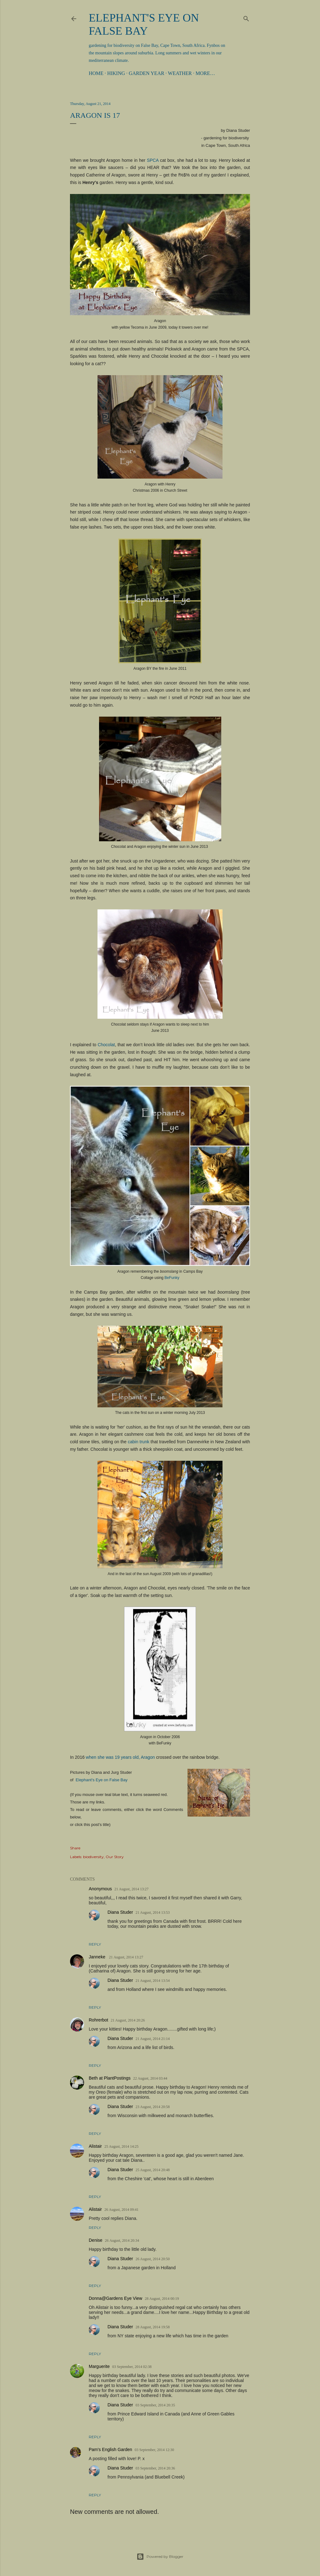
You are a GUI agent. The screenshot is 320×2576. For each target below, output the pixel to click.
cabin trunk (138, 1441)
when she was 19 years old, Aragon (120, 1757)
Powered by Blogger (160, 2556)
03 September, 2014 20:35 (155, 2405)
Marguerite (99, 2366)
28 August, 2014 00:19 (162, 2298)
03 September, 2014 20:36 (155, 2468)
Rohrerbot (98, 2019)
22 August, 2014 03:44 (150, 2078)
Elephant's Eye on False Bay (102, 1780)
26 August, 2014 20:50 (153, 2259)
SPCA (152, 160)
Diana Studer (120, 1912)
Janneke (98, 1956)
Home (96, 73)
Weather (180, 73)
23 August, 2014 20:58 (153, 2107)
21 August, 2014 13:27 (131, 1889)
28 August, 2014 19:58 (153, 2327)
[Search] (246, 17)
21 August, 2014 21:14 (153, 2038)
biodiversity (93, 1856)
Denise (95, 2240)
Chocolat (106, 1044)
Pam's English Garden (110, 2449)
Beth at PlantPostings (110, 2078)
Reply (95, 1944)
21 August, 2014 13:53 (153, 1912)
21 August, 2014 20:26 (128, 2020)
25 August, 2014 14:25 (121, 2146)
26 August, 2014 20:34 (122, 2240)
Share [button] (75, 1848)
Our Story (115, 1856)
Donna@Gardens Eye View (115, 2298)
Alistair (95, 2146)
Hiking (116, 73)
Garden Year (146, 73)
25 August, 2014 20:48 (153, 2170)
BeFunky (171, 1278)
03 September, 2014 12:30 (154, 2450)
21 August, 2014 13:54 (153, 1980)
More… (205, 73)
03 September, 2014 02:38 (132, 2367)
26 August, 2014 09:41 (121, 2209)
